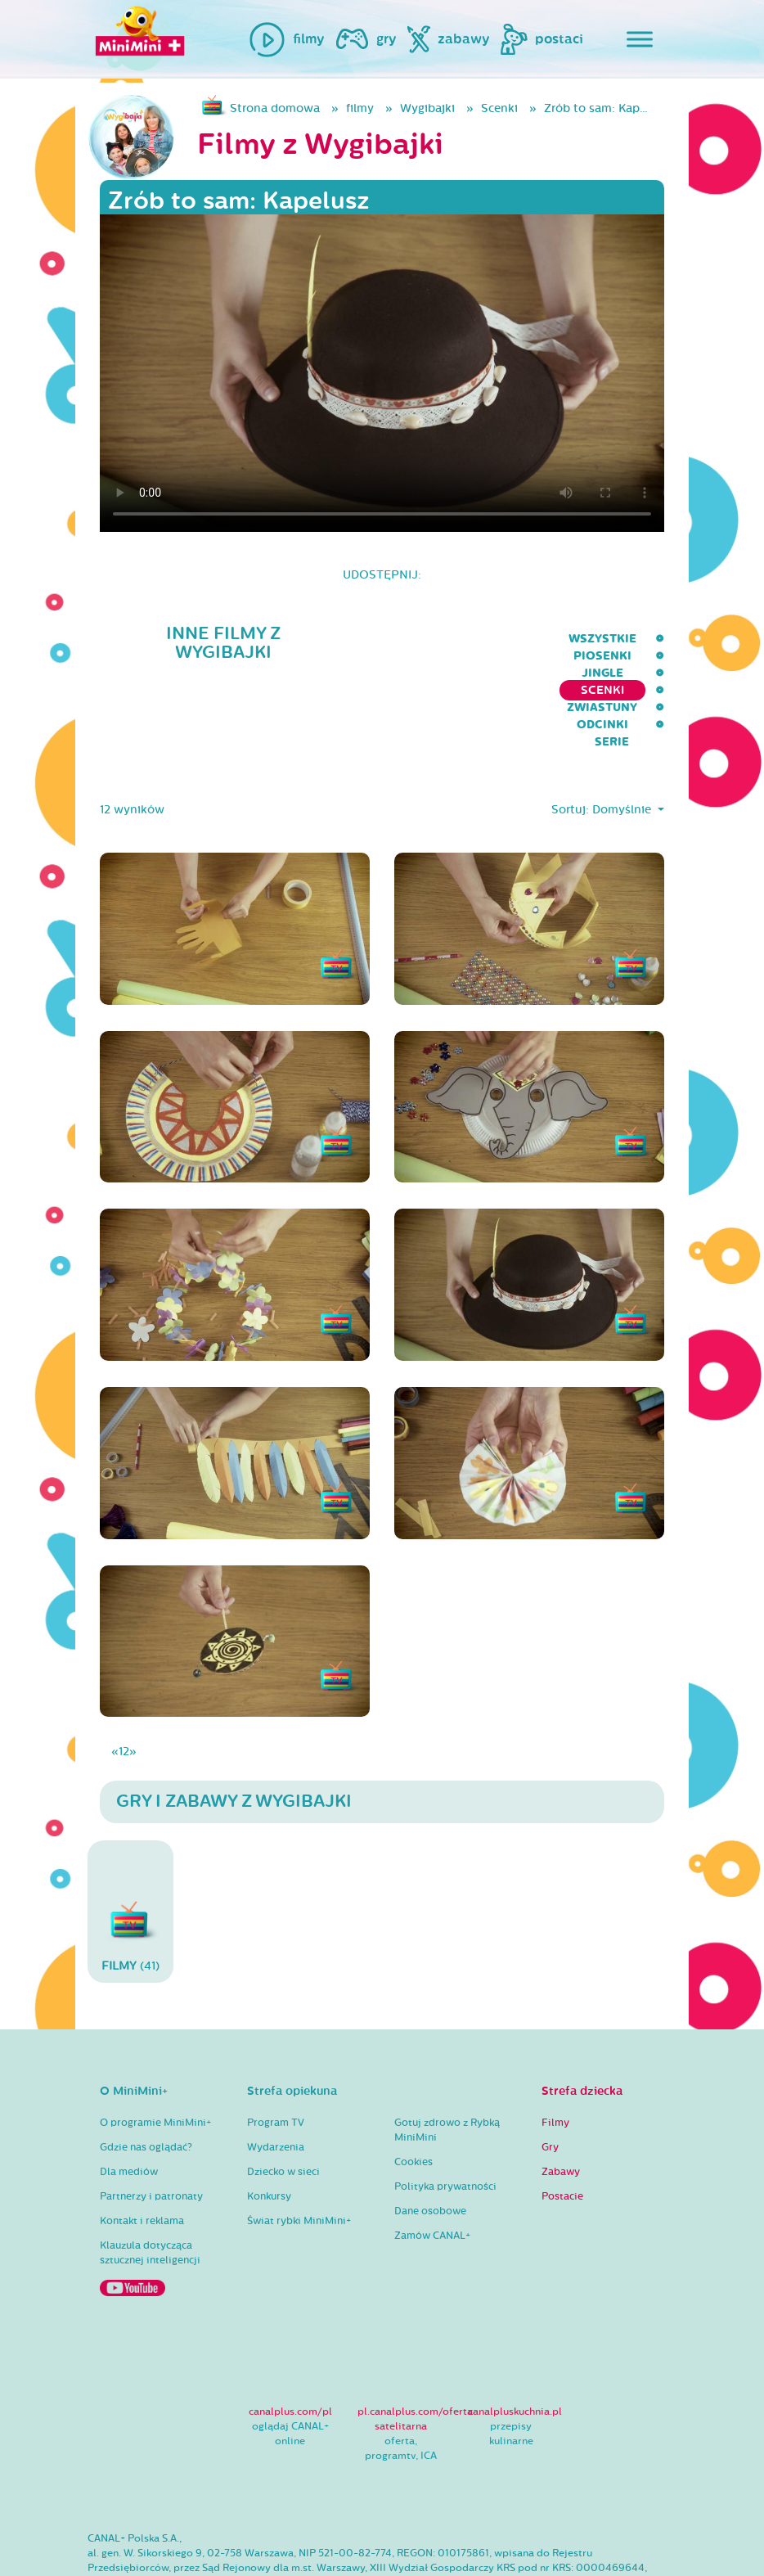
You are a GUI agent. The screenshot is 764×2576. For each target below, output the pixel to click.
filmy (360, 108)
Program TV (275, 2055)
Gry (550, 2079)
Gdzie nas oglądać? (146, 2079)
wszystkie (121, 638)
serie (647, 638)
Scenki (499, 108)
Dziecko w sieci (283, 2104)
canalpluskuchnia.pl (515, 2343)
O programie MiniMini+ (155, 2055)
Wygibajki (427, 108)
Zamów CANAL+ (432, 2168)
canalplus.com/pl (290, 2343)
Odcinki (576, 638)
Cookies (413, 2094)
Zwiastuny (487, 638)
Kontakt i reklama (142, 2153)
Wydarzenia (275, 2079)
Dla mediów (129, 2104)
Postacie (562, 2128)
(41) (130, 1843)
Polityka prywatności (445, 2118)
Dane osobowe (430, 2143)
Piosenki (212, 638)
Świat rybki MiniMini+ (299, 2153)
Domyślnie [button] (623, 743)
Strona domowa (275, 108)
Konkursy (269, 2128)
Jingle (290, 638)
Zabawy (561, 2104)
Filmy (555, 2055)
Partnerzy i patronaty (151, 2128)
